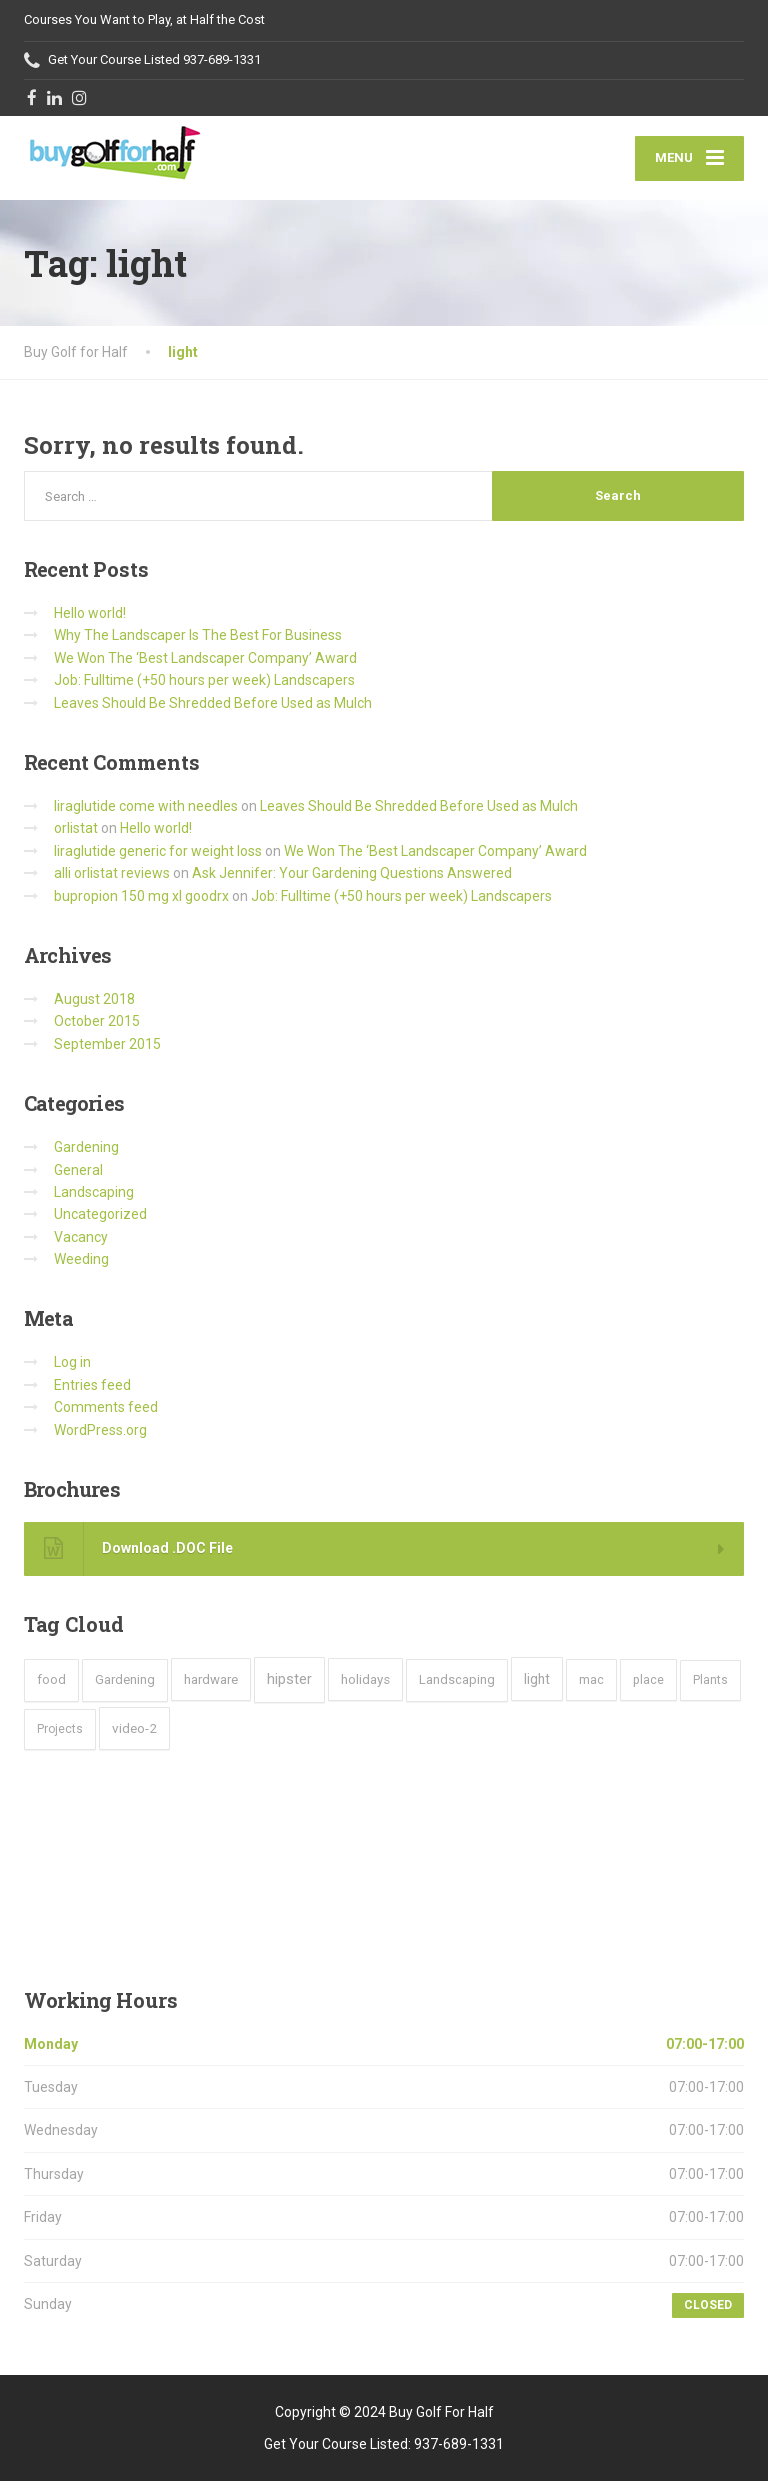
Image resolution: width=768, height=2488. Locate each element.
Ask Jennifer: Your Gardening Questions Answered (352, 880)
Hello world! (90, 620)
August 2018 (94, 1005)
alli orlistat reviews (112, 880)
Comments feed (106, 1414)
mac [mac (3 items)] (591, 1686)
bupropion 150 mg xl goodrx (141, 902)
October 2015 (97, 1028)
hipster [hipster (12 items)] (289, 1686)
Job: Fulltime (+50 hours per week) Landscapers (204, 687)
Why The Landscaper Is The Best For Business (198, 642)
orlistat (76, 835)
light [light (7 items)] (537, 1686)
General (78, 1176)
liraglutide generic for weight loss (158, 857)
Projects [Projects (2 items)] (60, 1735)
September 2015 (107, 1050)
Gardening (86, 1154)
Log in (72, 1369)
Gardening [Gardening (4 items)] (125, 1686)
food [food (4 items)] (51, 1686)
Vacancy (81, 1243)
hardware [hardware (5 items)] (211, 1686)
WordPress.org (100, 1436)
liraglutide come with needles (146, 813)
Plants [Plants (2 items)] (710, 1687)
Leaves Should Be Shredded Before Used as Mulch (213, 709)
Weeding (81, 1266)
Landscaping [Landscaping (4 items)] (457, 1686)
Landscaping (94, 1198)
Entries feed (92, 1391)
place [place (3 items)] (648, 1686)
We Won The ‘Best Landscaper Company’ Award (205, 664)
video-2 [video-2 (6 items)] (134, 1734)
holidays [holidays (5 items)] (365, 1686)
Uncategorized (100, 1221)
